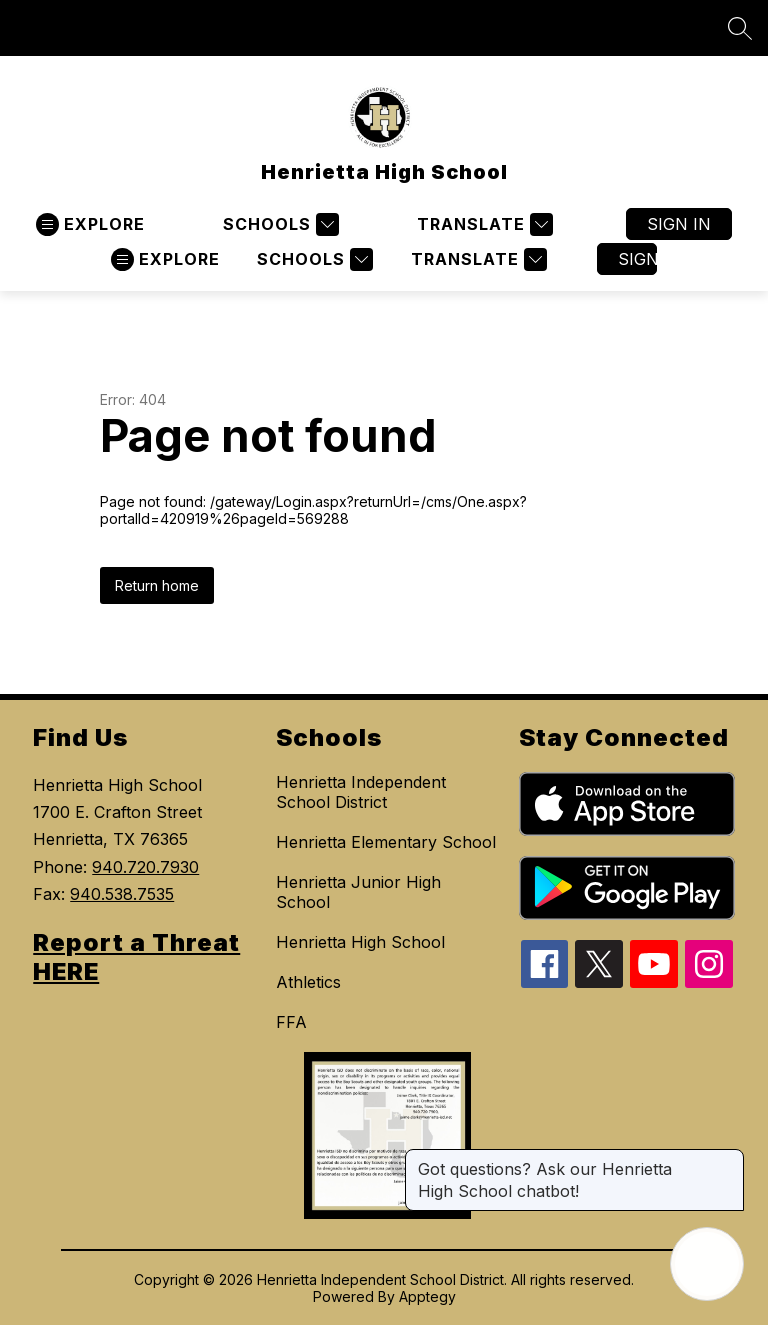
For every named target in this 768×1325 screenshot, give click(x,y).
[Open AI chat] (707, 1264)
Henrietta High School (360, 942)
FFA (291, 1022)
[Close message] (728, 1159)
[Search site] (740, 28)
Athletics (308, 982)
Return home (157, 585)
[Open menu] (90, 224)
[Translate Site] (482, 224)
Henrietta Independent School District (361, 792)
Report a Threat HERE (136, 957)
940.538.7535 (122, 894)
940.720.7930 (145, 867)
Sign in (679, 224)
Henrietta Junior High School (358, 892)
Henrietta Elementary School (386, 842)
